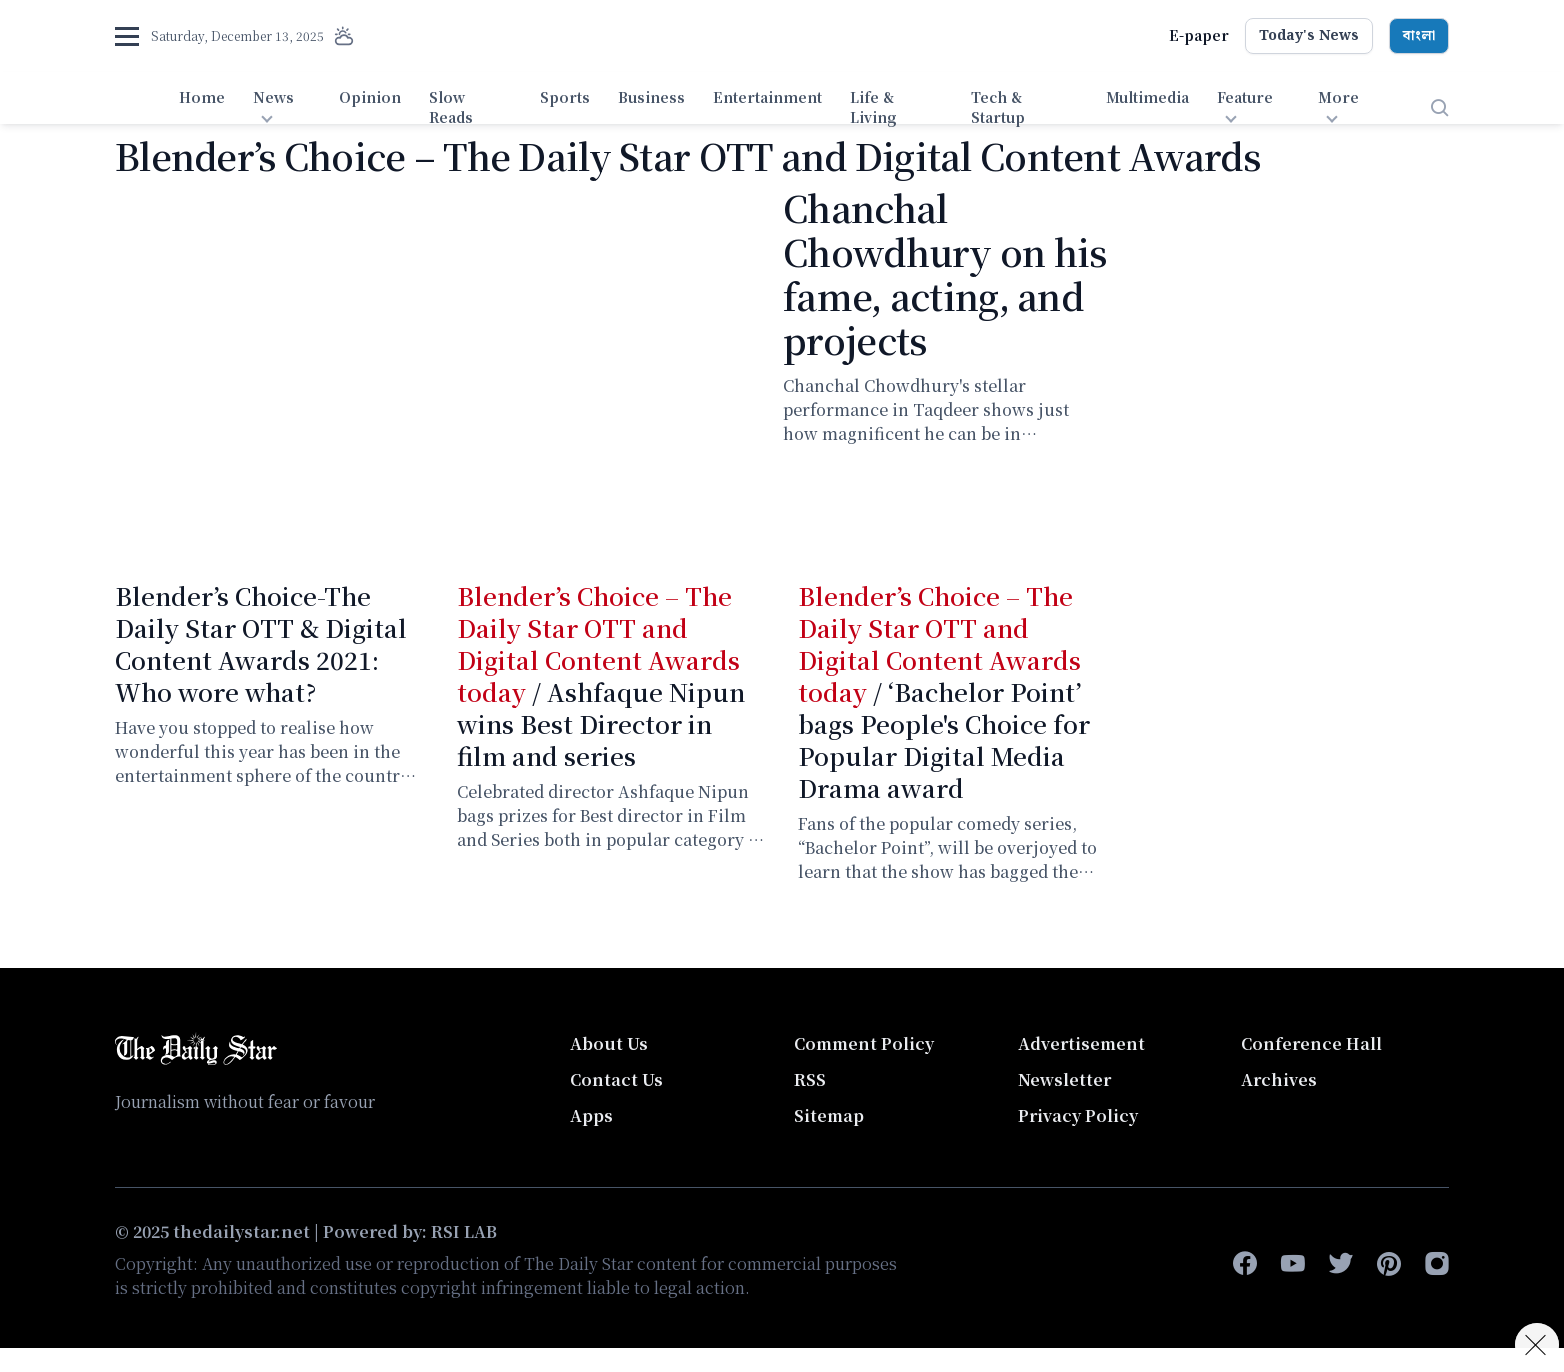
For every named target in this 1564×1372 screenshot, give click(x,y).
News (273, 97)
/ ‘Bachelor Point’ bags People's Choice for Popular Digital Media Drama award (944, 691)
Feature (1245, 97)
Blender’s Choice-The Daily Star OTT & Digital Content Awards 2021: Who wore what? (261, 643)
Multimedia (1147, 97)
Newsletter (1064, 1079)
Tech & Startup (998, 107)
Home (202, 97)
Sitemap (829, 1115)
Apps (591, 1115)
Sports (565, 97)
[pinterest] (1389, 1264)
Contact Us (616, 1079)
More (1338, 97)
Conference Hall (1311, 1043)
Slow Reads (451, 107)
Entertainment (767, 97)
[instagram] (1437, 1264)
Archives (1279, 1079)
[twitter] (1341, 1264)
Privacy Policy (1078, 1115)
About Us (609, 1043)
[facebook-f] (1245, 1264)
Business (651, 97)
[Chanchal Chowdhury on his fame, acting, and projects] (437, 367)
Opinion (370, 97)
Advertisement (1081, 1043)
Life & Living (873, 107)
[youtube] (1293, 1264)
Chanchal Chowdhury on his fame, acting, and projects (944, 273)
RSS (810, 1079)
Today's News (1309, 36)
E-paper (1199, 35)
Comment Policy (864, 1043)
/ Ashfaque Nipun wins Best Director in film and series (601, 675)
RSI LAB (464, 1231)
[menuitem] (202, 108)
